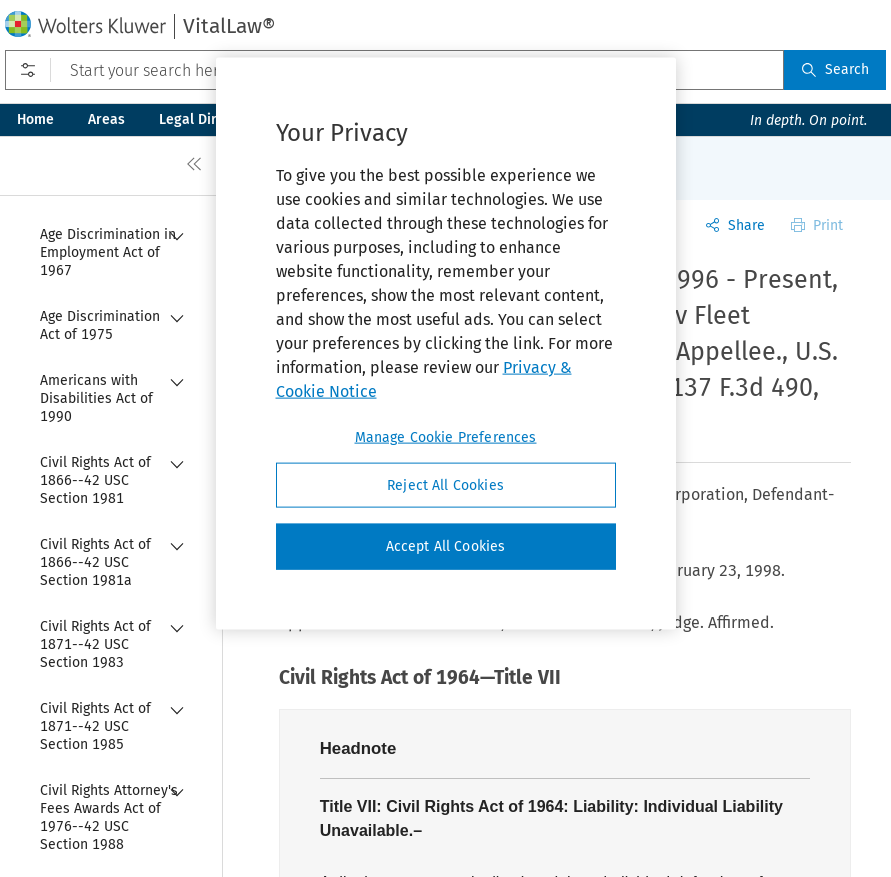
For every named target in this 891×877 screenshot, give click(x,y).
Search (835, 69)
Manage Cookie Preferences (446, 436)
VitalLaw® (229, 26)
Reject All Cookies (445, 484)
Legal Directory (208, 119)
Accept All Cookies (446, 546)
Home (35, 119)
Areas (106, 119)
